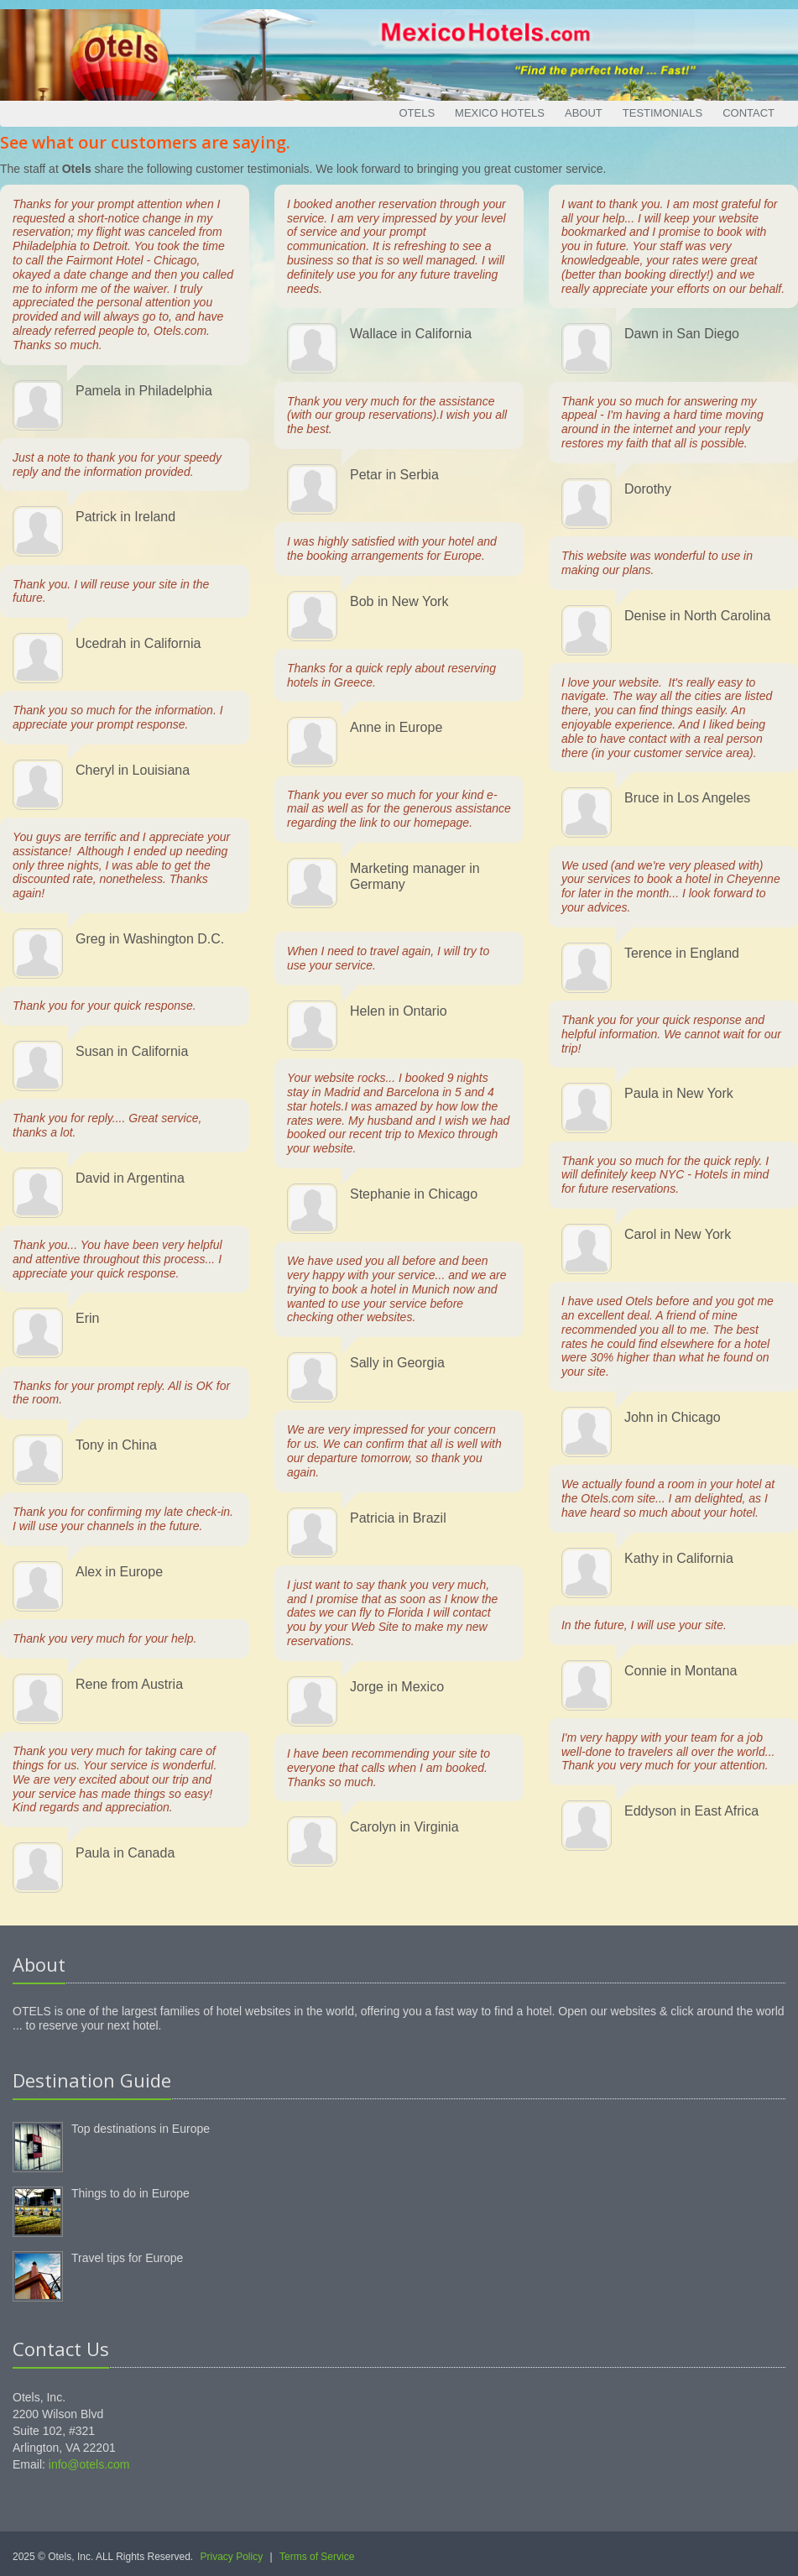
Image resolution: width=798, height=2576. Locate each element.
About (583, 113)
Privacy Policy (232, 2557)
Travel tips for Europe (127, 2258)
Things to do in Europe (130, 2193)
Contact (748, 113)
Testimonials (662, 113)
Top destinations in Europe (140, 2128)
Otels (417, 113)
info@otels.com (89, 2464)
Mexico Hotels (500, 113)
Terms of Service (316, 2557)
